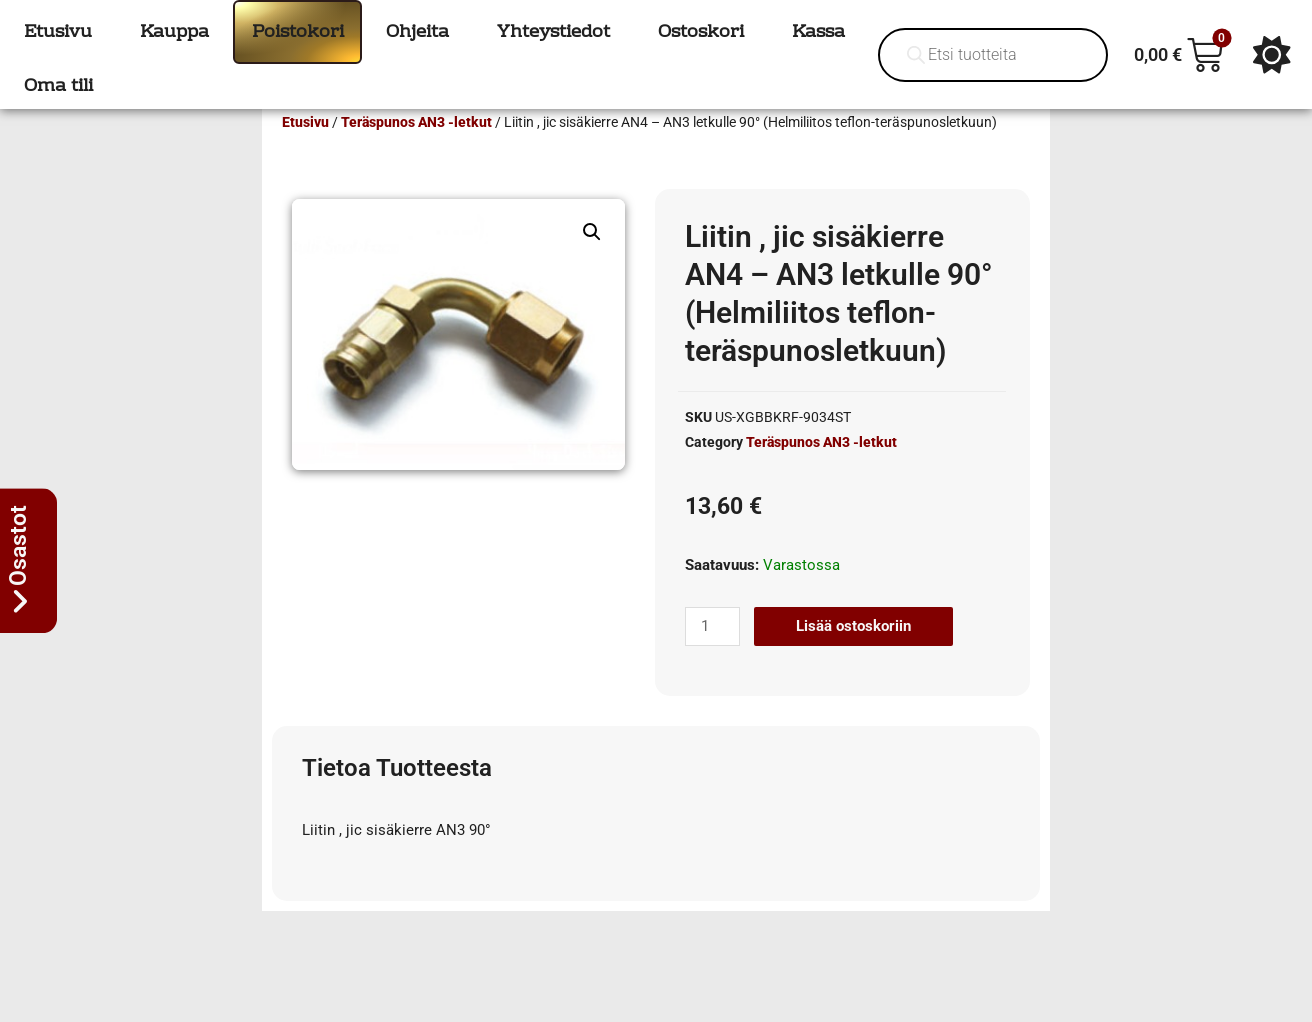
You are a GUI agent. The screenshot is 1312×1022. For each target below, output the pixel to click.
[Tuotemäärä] (712, 655)
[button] (592, 261)
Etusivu (305, 151)
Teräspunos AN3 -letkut (416, 151)
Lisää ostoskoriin (853, 655)
